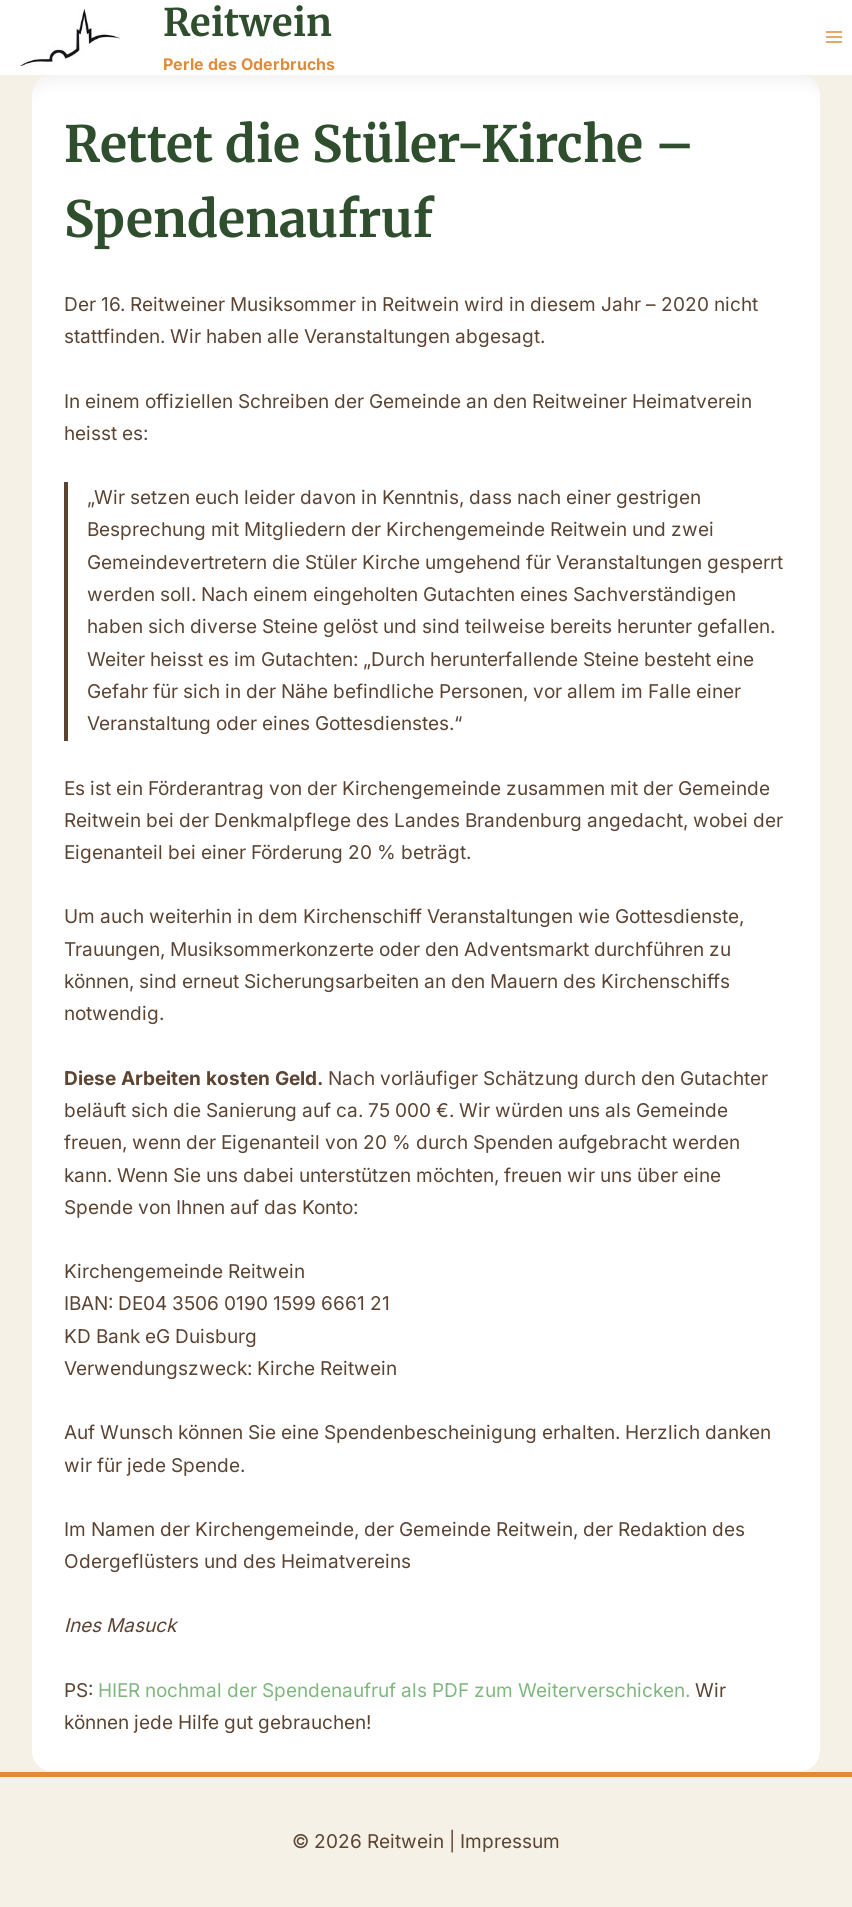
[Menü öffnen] (833, 37)
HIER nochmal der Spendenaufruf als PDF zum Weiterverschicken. (396, 1690)
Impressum (510, 1841)
